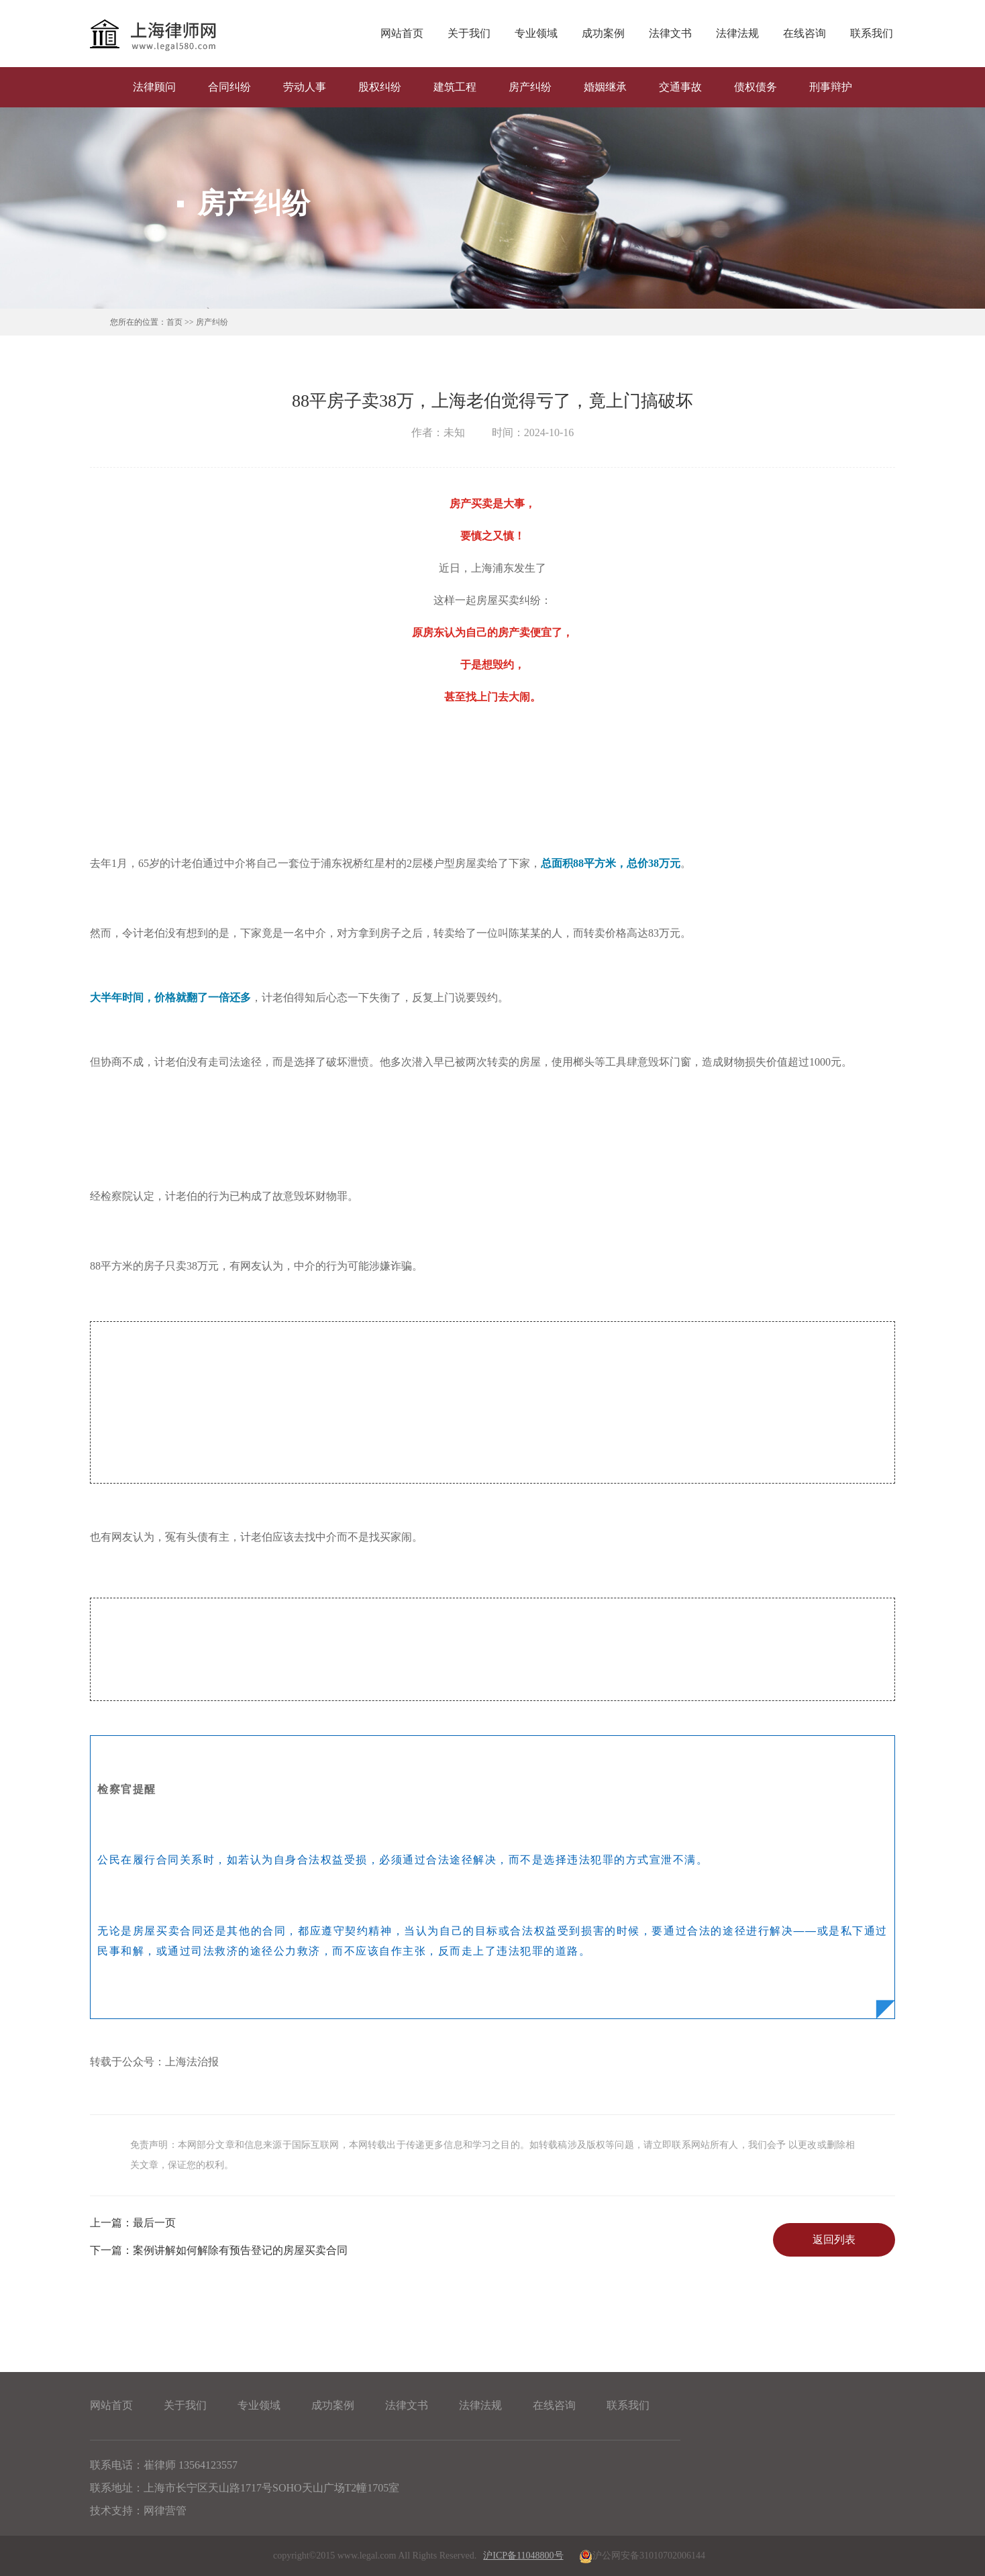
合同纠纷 (229, 87)
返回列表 (834, 2239)
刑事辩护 (830, 87)
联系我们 (871, 33)
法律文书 (670, 33)
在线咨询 (804, 33)
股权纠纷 (379, 87)
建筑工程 (454, 87)
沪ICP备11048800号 (523, 2556)
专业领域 (536, 33)
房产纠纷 (530, 87)
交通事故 (680, 87)
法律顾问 (154, 87)
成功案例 (603, 33)
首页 (174, 322)
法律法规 (737, 33)
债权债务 (755, 87)
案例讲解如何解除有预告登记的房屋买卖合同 (219, 2250)
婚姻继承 (605, 87)
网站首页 (401, 33)
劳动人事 (304, 87)
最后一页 (133, 2222)
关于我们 (469, 33)
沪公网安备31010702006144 (641, 2556)
